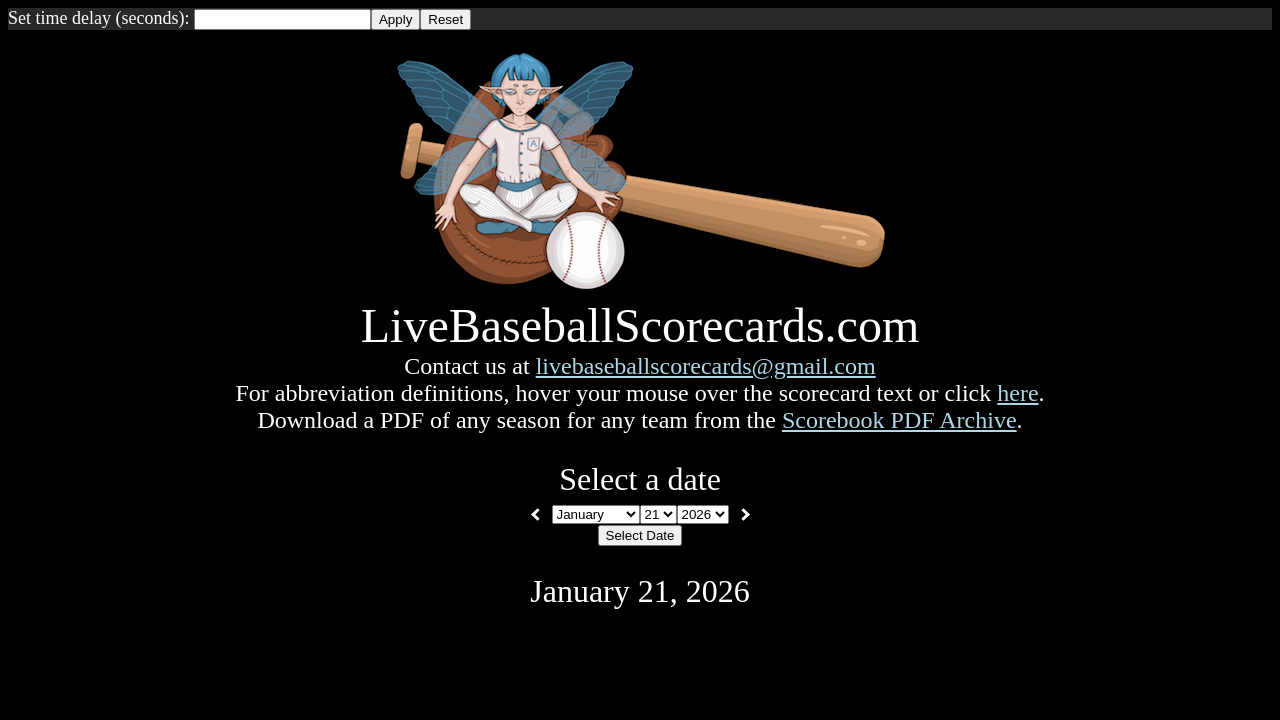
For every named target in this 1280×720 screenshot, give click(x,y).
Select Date (640, 535)
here (1017, 393)
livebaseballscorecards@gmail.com (706, 366)
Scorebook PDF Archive (899, 420)
